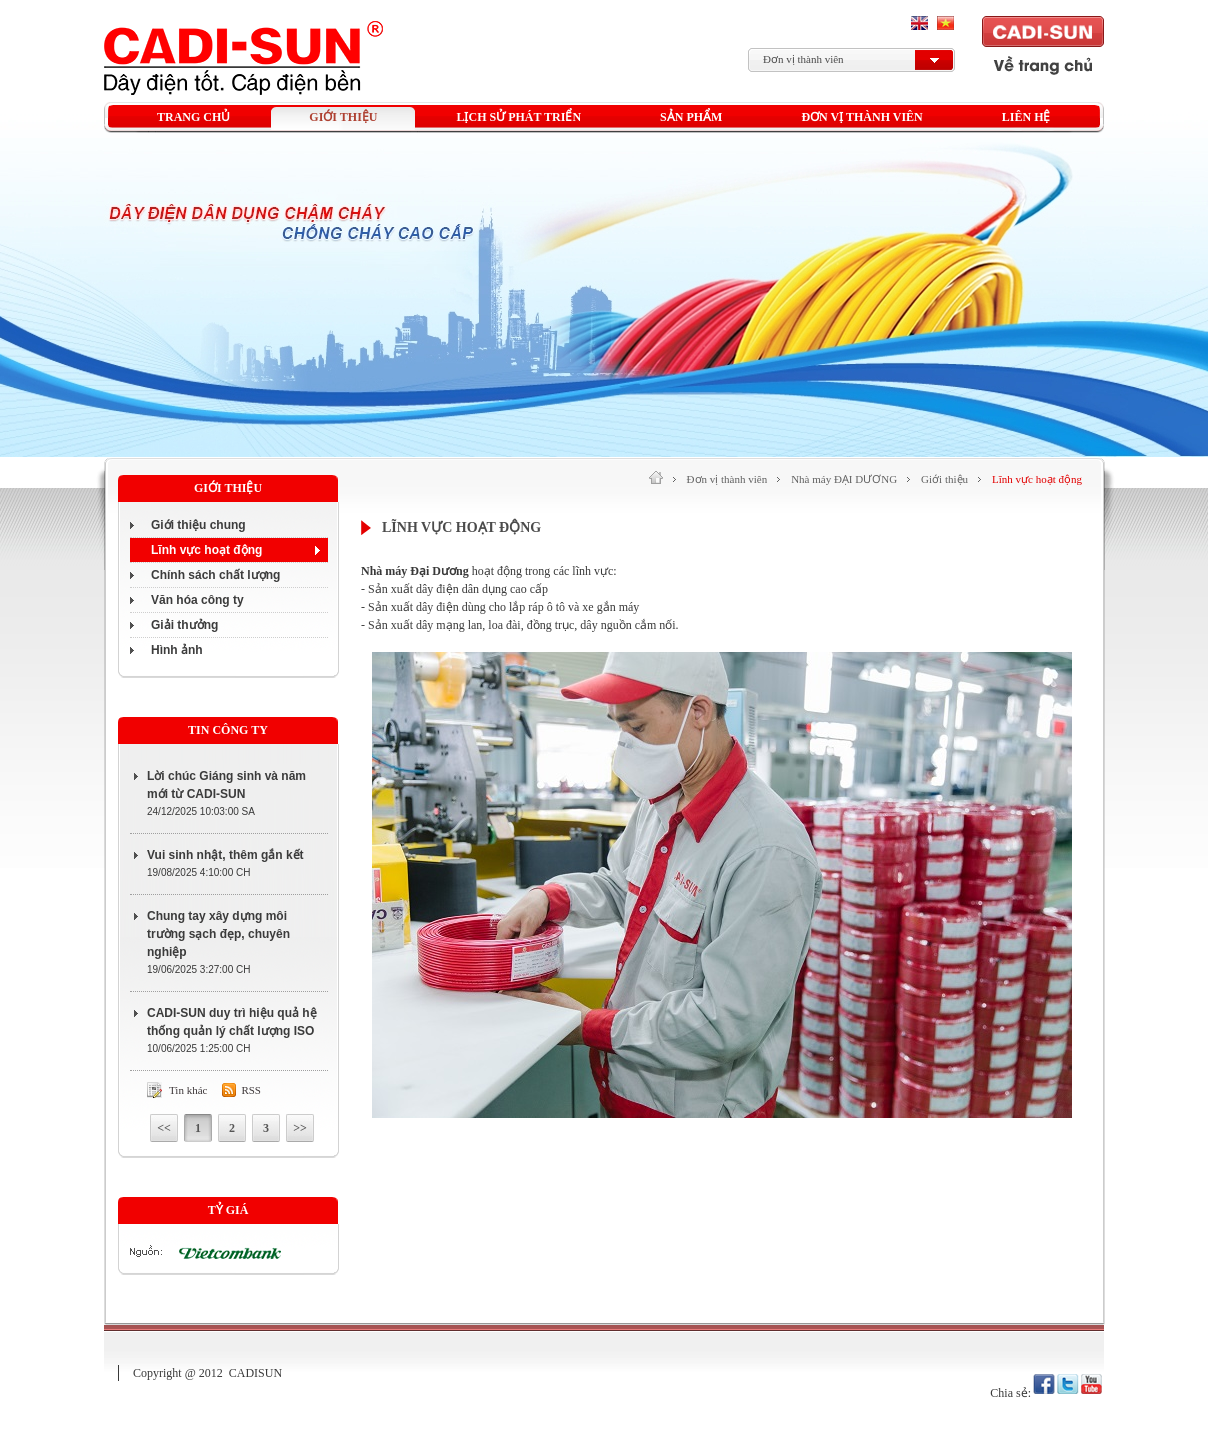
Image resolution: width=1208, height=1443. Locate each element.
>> (300, 1128)
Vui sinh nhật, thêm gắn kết (225, 855)
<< (164, 1128)
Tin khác (188, 1090)
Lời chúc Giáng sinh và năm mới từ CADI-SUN (226, 785)
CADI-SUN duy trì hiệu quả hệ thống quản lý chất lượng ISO (232, 1022)
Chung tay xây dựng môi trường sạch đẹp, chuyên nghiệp (218, 934)
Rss (251, 1090)
